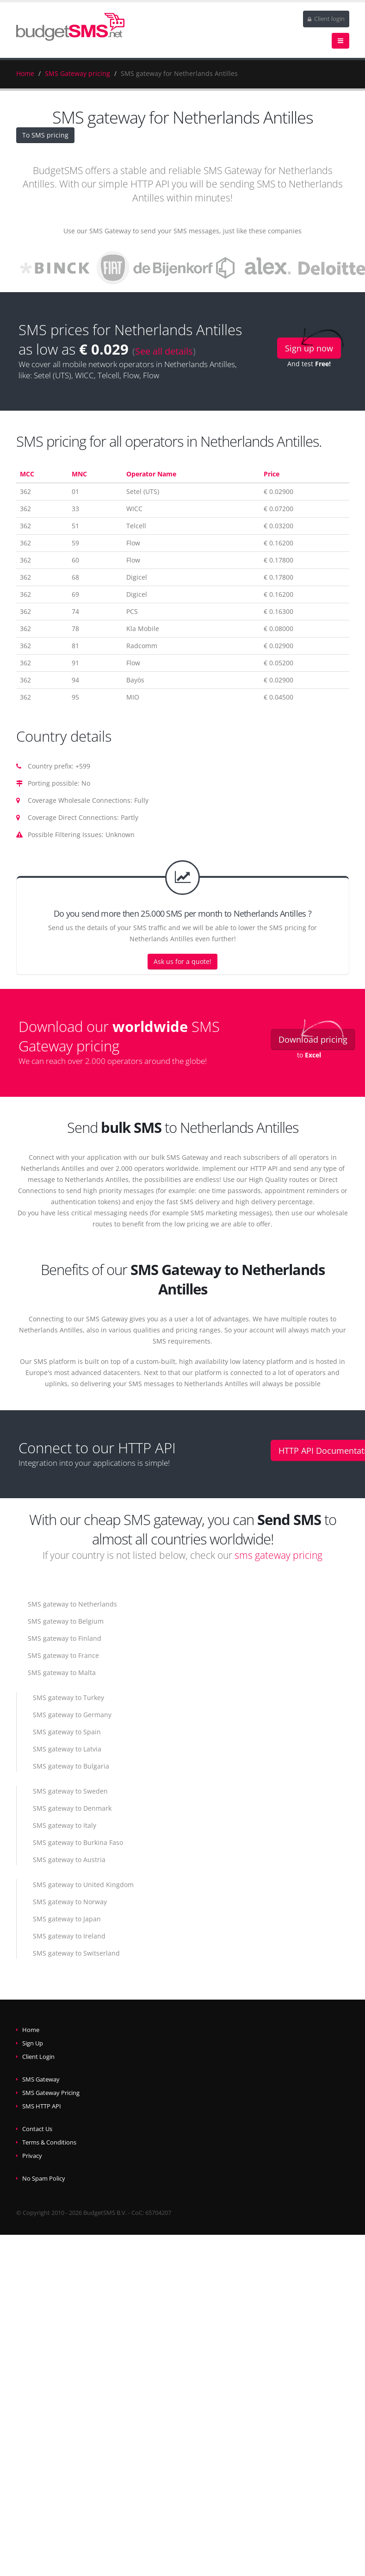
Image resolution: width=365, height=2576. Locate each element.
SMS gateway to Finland (64, 1638)
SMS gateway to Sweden (70, 1791)
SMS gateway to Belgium (66, 1621)
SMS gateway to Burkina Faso (78, 1842)
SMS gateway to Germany (72, 1714)
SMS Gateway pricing (77, 73)
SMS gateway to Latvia (67, 1748)
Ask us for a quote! (182, 961)
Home (25, 73)
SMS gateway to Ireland (69, 1936)
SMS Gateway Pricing (51, 2093)
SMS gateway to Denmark (72, 1808)
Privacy (32, 2156)
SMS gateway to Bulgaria (71, 1766)
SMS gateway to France (63, 1655)
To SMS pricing (45, 135)
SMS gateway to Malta (62, 1672)
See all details (164, 351)
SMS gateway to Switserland (76, 1953)
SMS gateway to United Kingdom (83, 1884)
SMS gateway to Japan (67, 1918)
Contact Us (37, 2129)
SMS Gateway (41, 2079)
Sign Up (32, 2043)
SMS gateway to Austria (69, 1859)
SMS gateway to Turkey (68, 1697)
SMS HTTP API (41, 2106)
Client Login (38, 2057)
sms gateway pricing (278, 1555)
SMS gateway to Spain (67, 1731)
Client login (326, 19)
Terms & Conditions (49, 2142)
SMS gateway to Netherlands (72, 1604)
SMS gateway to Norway (70, 1901)
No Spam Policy (43, 2178)
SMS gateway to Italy (64, 1825)
